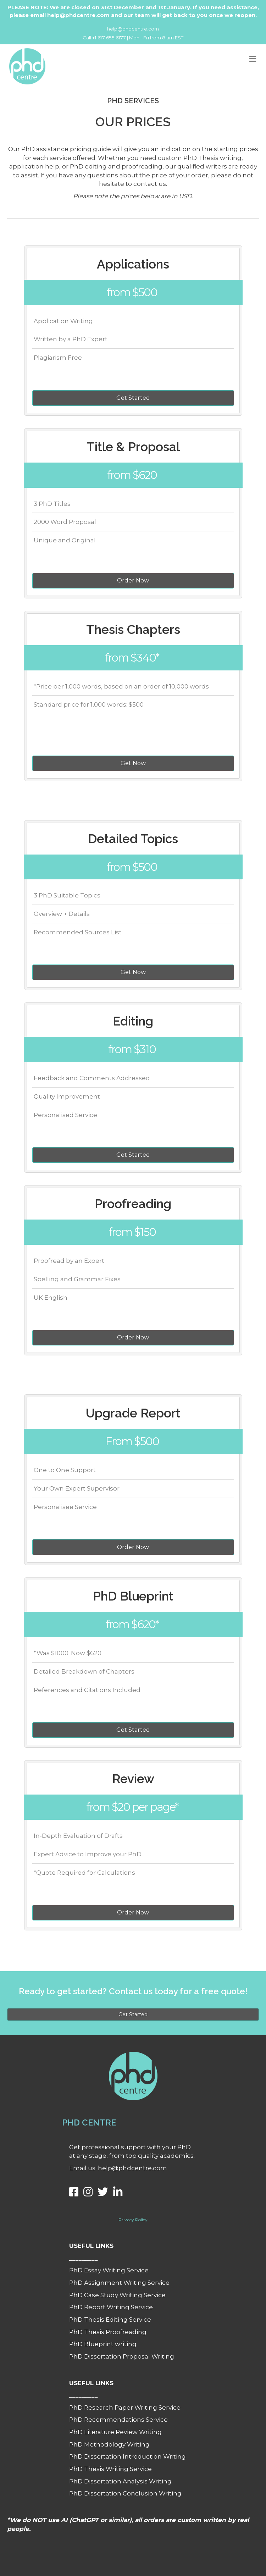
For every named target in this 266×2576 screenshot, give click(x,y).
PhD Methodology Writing (109, 2444)
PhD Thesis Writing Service (110, 2468)
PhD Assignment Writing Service (119, 2282)
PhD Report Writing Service (111, 2307)
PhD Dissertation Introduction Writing (127, 2456)
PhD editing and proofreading (116, 166)
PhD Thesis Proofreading (107, 2331)
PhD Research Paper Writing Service (125, 2407)
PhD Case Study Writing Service (117, 2295)
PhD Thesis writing (212, 157)
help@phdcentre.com (133, 29)
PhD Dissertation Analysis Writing (120, 2481)
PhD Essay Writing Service (109, 2270)
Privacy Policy (133, 2219)
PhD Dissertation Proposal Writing (121, 2356)
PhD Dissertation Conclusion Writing (125, 2493)
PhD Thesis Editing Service (110, 2319)
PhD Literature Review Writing (115, 2432)
